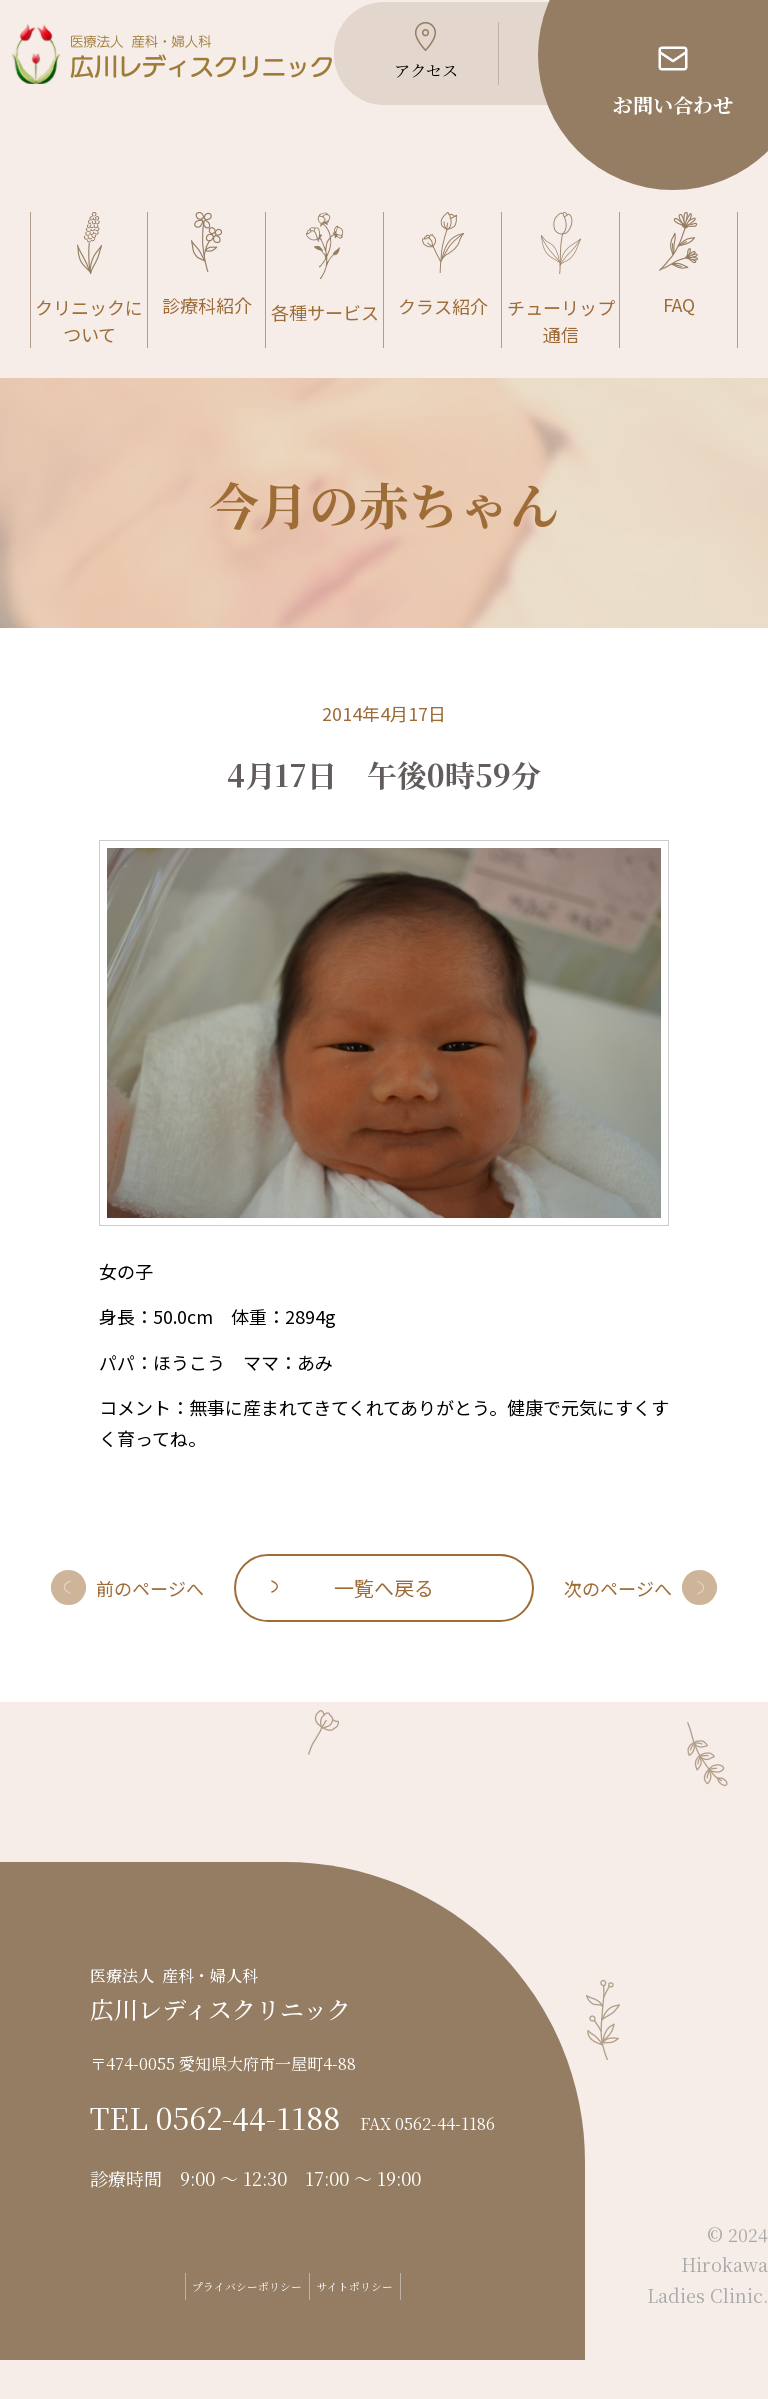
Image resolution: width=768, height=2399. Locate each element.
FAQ (678, 303)
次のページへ (618, 1626)
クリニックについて (89, 318)
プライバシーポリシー (217, 2325)
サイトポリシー (393, 2325)
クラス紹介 (443, 304)
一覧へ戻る (384, 1625)
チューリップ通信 (561, 318)
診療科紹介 (207, 304)
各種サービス (325, 307)
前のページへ (150, 1626)
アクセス (395, 90)
